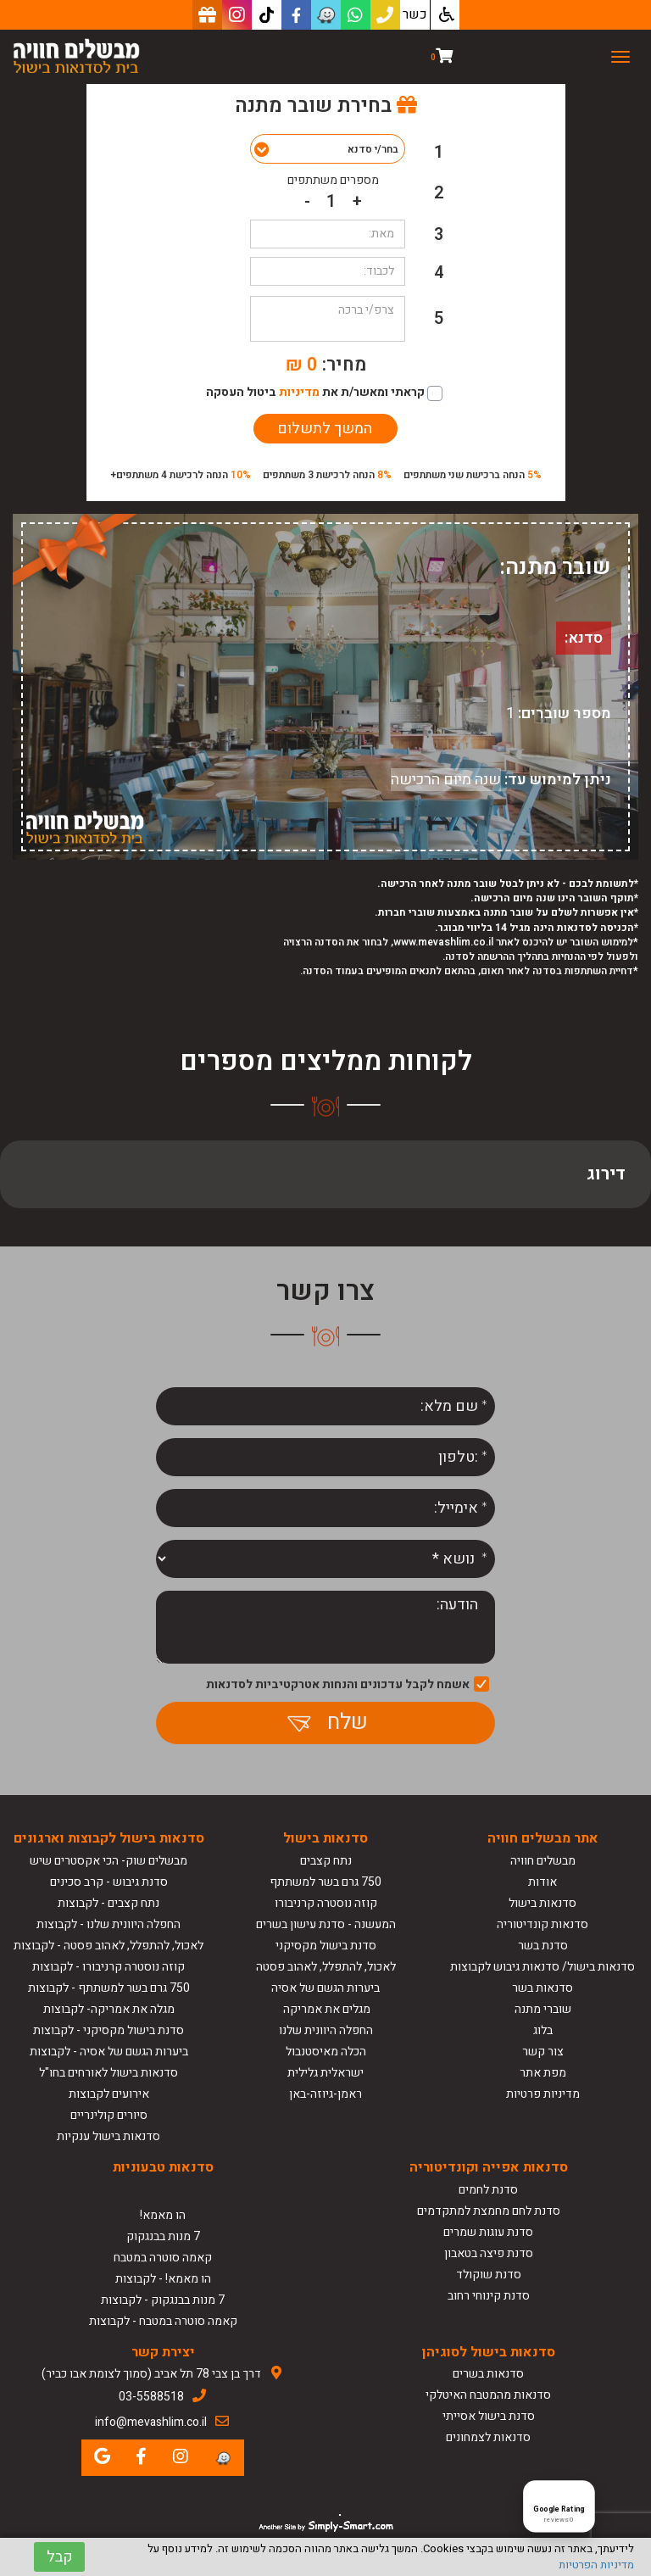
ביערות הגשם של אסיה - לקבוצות (109, 2051)
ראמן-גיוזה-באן (325, 2094)
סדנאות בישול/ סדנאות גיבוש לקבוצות (542, 1967)
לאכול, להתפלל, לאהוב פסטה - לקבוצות (108, 1945)
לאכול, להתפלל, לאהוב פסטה (326, 1967)
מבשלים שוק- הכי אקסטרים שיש (108, 1861)
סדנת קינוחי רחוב (489, 2296)
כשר (415, 14)
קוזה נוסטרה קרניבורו (326, 1903)
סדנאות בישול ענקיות (108, 2136)
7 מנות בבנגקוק (163, 2236)
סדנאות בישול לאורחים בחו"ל (108, 2073)
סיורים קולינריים (108, 2115)
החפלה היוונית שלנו (326, 2030)
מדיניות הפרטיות (596, 2564)
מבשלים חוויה (543, 1861)
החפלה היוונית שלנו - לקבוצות (108, 1924)
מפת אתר (543, 2073)
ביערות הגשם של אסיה (325, 1988)
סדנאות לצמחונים (488, 2437)
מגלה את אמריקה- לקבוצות (109, 2009)
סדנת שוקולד (488, 2274)
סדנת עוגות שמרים (488, 2232)
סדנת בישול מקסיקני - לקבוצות (108, 2030)
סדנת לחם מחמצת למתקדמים (488, 2211)
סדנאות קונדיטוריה (542, 1924)
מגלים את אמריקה (325, 2009)
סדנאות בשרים (488, 2374)
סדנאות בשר (542, 1988)
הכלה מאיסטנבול (326, 2051)
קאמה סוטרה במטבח (163, 2258)
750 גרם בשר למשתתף (325, 1882)
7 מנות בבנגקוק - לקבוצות (163, 2300)
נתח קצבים (326, 1861)
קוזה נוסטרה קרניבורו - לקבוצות (108, 1967)
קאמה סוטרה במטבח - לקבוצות (163, 2321)
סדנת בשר (543, 1945)
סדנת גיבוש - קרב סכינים (109, 1882)
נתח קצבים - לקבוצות (108, 1903)
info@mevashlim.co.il (151, 2422)
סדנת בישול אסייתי (488, 2416)
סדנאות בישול (542, 1903)
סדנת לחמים (488, 2190)
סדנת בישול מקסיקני (325, 1945)
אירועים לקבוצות (109, 2094)
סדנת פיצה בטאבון (488, 2253)
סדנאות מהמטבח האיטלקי (488, 2395)
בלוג (543, 2030)
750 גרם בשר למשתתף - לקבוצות (109, 1988)
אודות (542, 1882)
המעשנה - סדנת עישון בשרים (326, 1924)
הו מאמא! (163, 2215)
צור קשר (543, 2051)
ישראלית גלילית (325, 2073)
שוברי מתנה (543, 2009)
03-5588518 (151, 2397)
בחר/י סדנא (373, 149)
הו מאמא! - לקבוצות (163, 2279)
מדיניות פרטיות (543, 2094)
